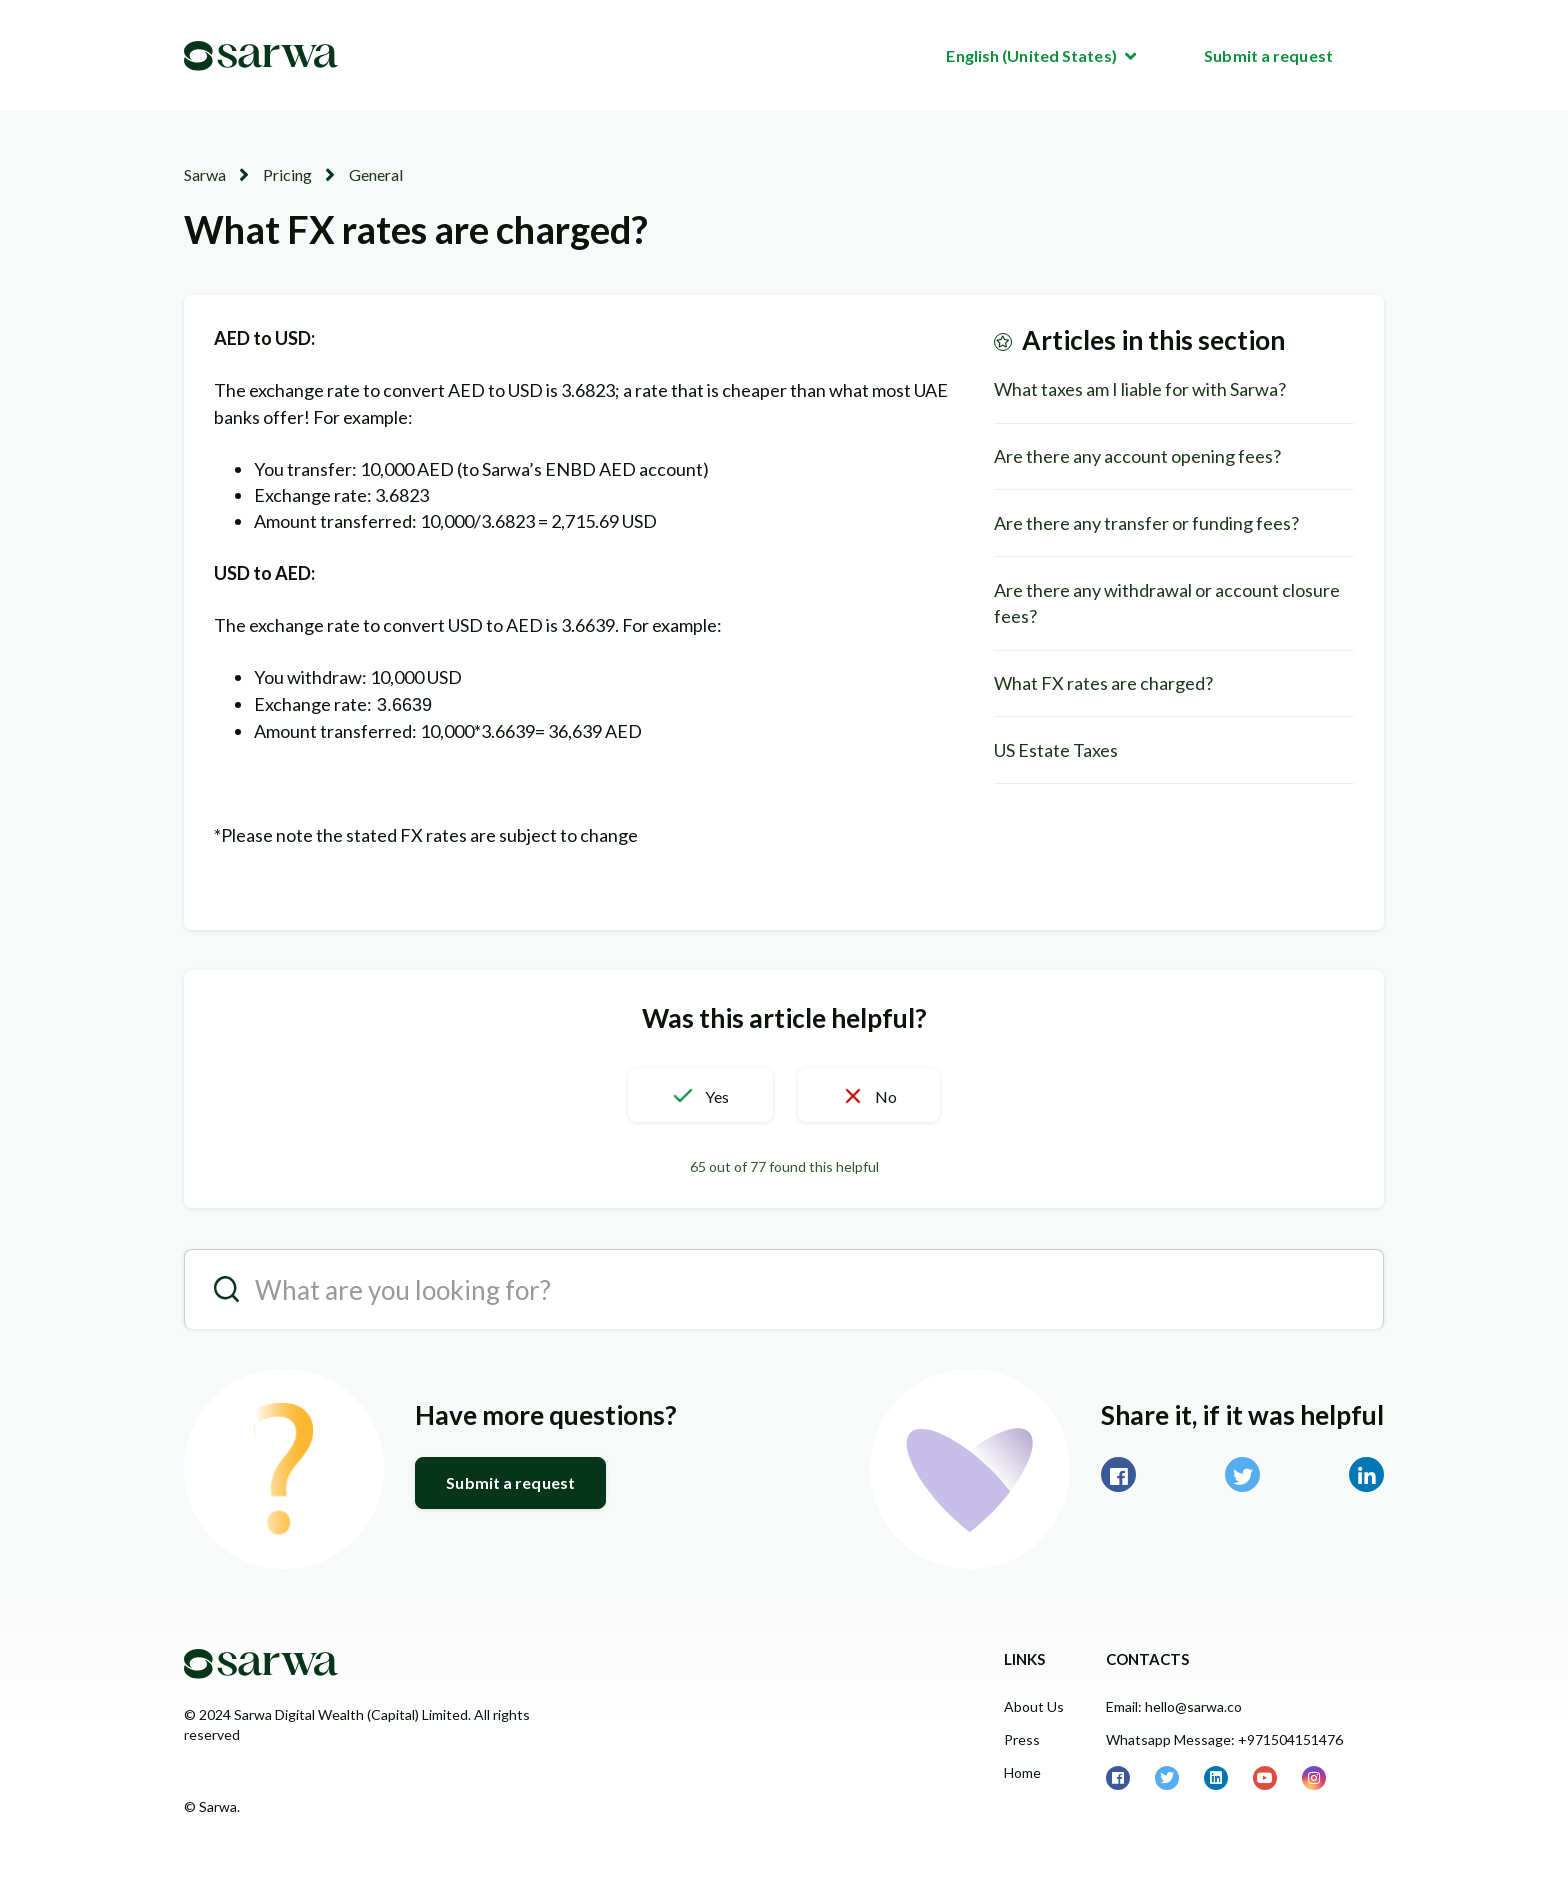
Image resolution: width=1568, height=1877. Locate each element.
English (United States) (1032, 55)
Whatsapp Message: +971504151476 (1224, 1739)
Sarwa (205, 174)
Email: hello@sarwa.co (1174, 1706)
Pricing (287, 174)
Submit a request (1268, 55)
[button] (700, 1095)
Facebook (1118, 1474)
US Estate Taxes (1056, 750)
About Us (1034, 1706)
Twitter (1242, 1474)
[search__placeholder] (784, 1289)
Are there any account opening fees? (1137, 456)
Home (1022, 1772)
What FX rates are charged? (1103, 683)
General (376, 174)
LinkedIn (1366, 1474)
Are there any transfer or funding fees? (1146, 523)
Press (1022, 1739)
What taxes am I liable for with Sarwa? (1140, 389)
